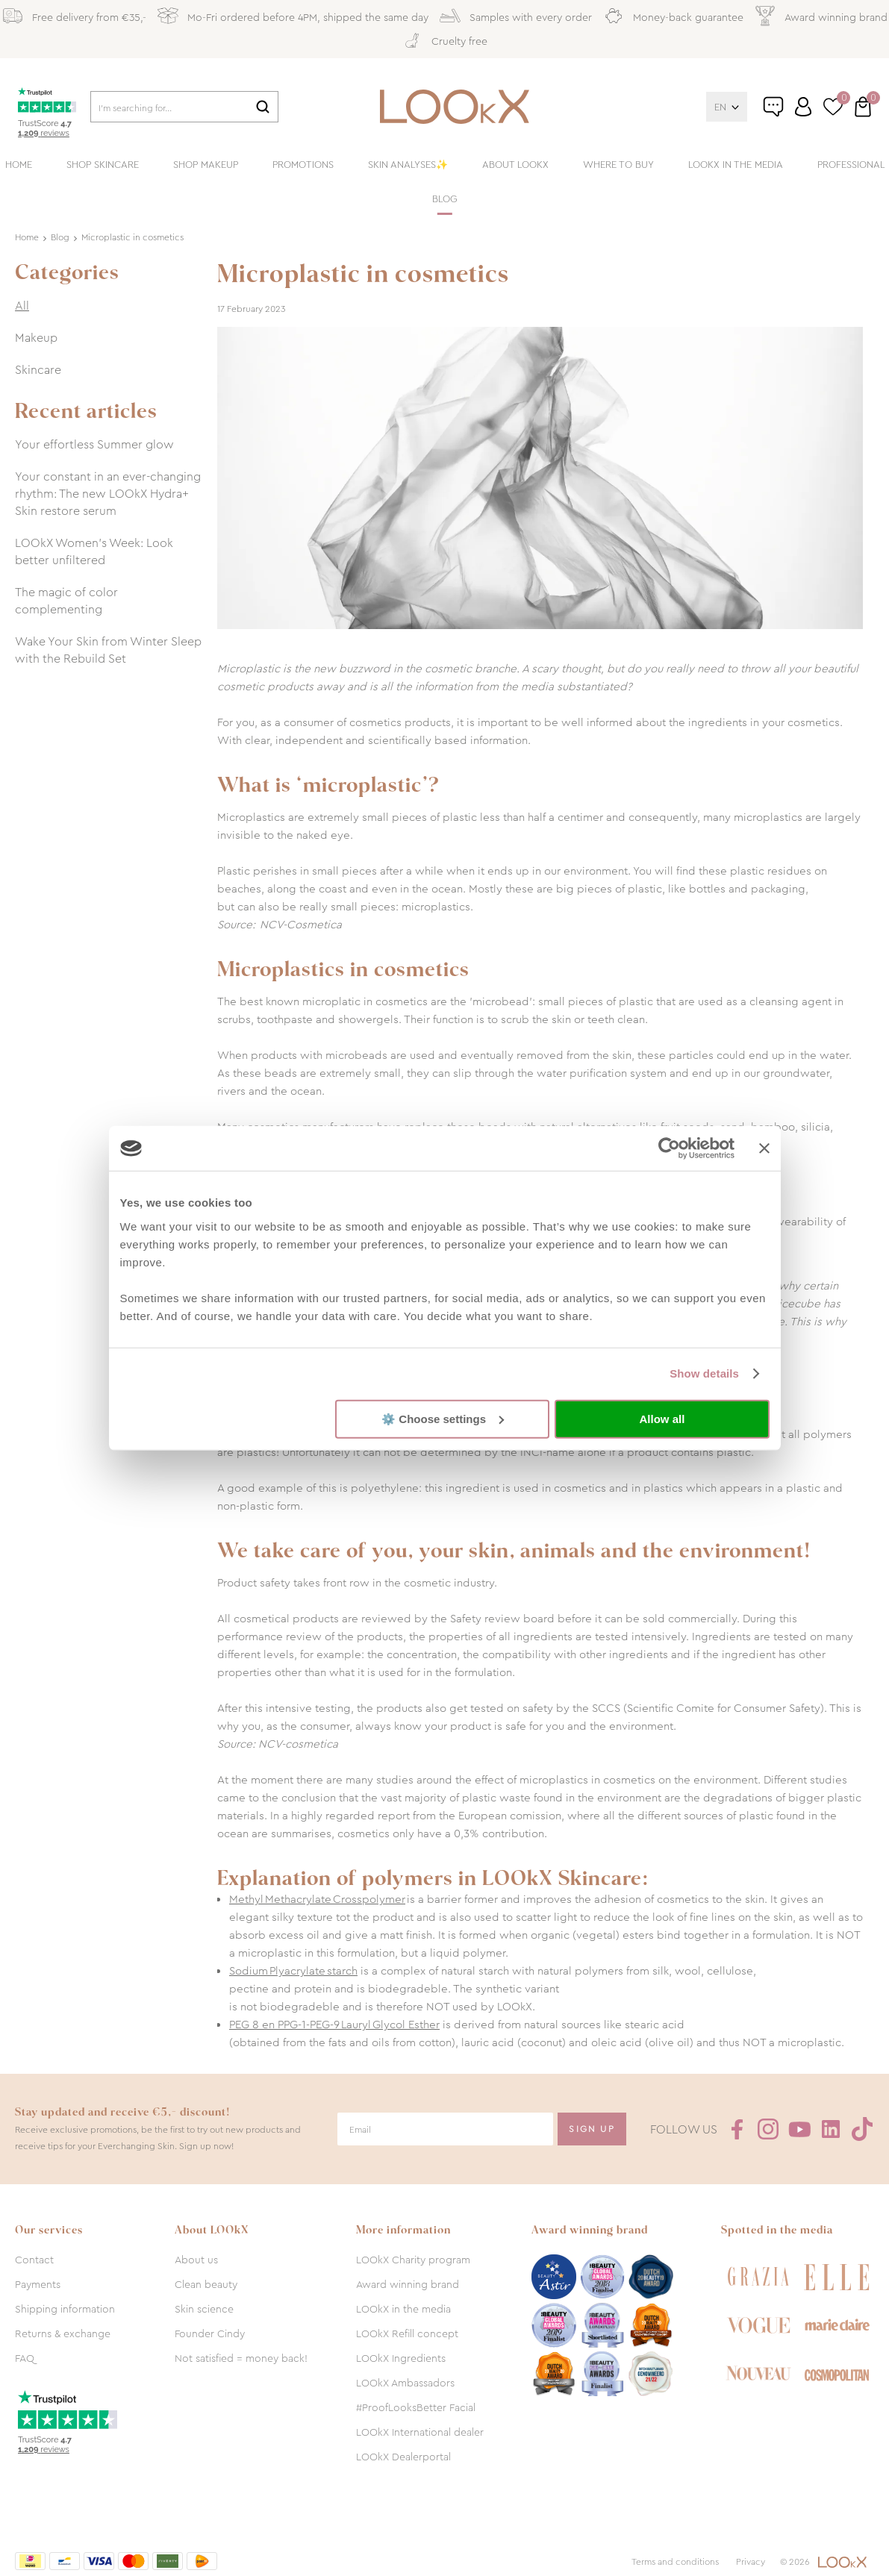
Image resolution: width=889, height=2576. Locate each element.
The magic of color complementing (66, 601)
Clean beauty (206, 2284)
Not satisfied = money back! (241, 2358)
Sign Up (592, 2129)
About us (196, 2259)
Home (18, 164)
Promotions (303, 164)
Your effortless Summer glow (94, 444)
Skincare (38, 369)
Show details (704, 1373)
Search (263, 107)
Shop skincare (102, 164)
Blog (445, 199)
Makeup (36, 337)
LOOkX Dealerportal (403, 2456)
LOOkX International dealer (420, 2432)
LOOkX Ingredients (401, 2358)
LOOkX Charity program (413, 2259)
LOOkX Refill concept (407, 2333)
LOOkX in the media (735, 164)
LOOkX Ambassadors (405, 2382)
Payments (37, 2284)
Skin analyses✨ (408, 164)
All (22, 305)
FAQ (24, 2358)
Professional (851, 164)
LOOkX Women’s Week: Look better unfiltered (94, 551)
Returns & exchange (62, 2333)
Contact (34, 2259)
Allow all (662, 1419)
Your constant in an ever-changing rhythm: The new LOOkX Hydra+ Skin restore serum (108, 493)
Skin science (204, 2308)
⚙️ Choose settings (442, 1418)
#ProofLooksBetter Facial (415, 2407)
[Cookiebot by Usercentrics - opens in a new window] (669, 1148)
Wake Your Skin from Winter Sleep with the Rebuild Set (108, 650)
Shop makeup (205, 164)
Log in (803, 107)
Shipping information (65, 2308)
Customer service (789, 113)
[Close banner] (764, 1148)
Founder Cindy (210, 2333)
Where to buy (618, 164)
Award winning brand (407, 2284)
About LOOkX (515, 164)
